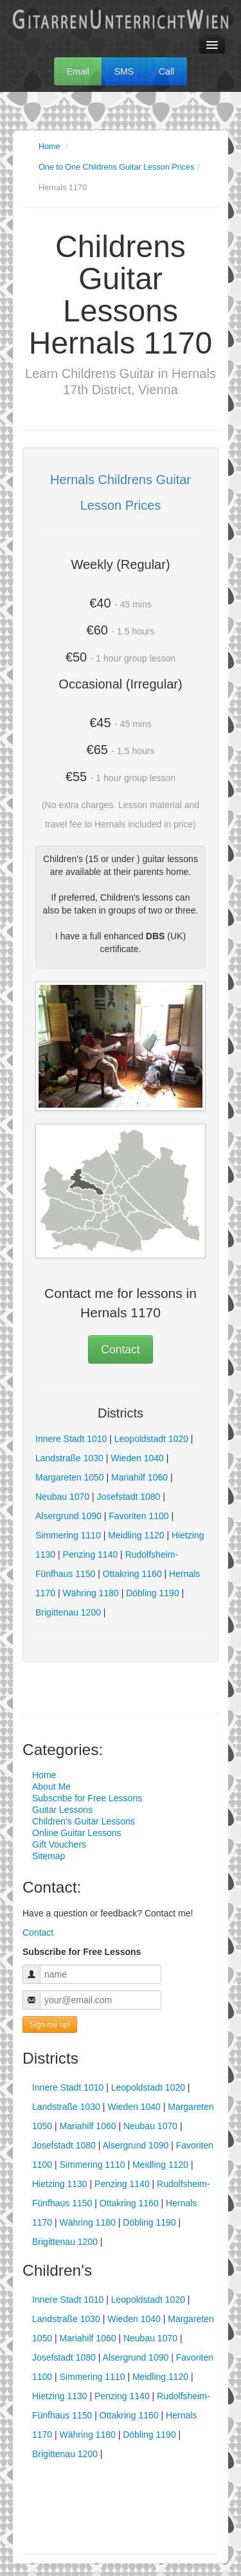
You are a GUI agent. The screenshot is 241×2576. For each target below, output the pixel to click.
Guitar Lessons (62, 1810)
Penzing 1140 (90, 1554)
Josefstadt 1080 (129, 1496)
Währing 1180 (91, 1593)
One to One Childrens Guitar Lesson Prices (116, 167)
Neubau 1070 (62, 1496)
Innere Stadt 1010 (71, 1439)
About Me (51, 1786)
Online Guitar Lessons (76, 1833)
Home (49, 146)
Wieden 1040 (137, 1458)
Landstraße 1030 (69, 1458)
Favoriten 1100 (138, 1516)
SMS (124, 71)
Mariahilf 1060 (139, 1477)
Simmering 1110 (68, 1535)
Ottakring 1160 (132, 1574)
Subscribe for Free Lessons (87, 1798)
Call (166, 71)
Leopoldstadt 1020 (151, 1439)
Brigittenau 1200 (68, 1612)
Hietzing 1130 (59, 2184)
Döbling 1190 (152, 1593)
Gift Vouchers (59, 1844)
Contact (120, 1349)
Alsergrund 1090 (68, 1516)
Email (78, 71)
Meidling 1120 (136, 1535)
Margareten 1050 (69, 1477)
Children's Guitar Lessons (83, 1821)
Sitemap (48, 1856)
